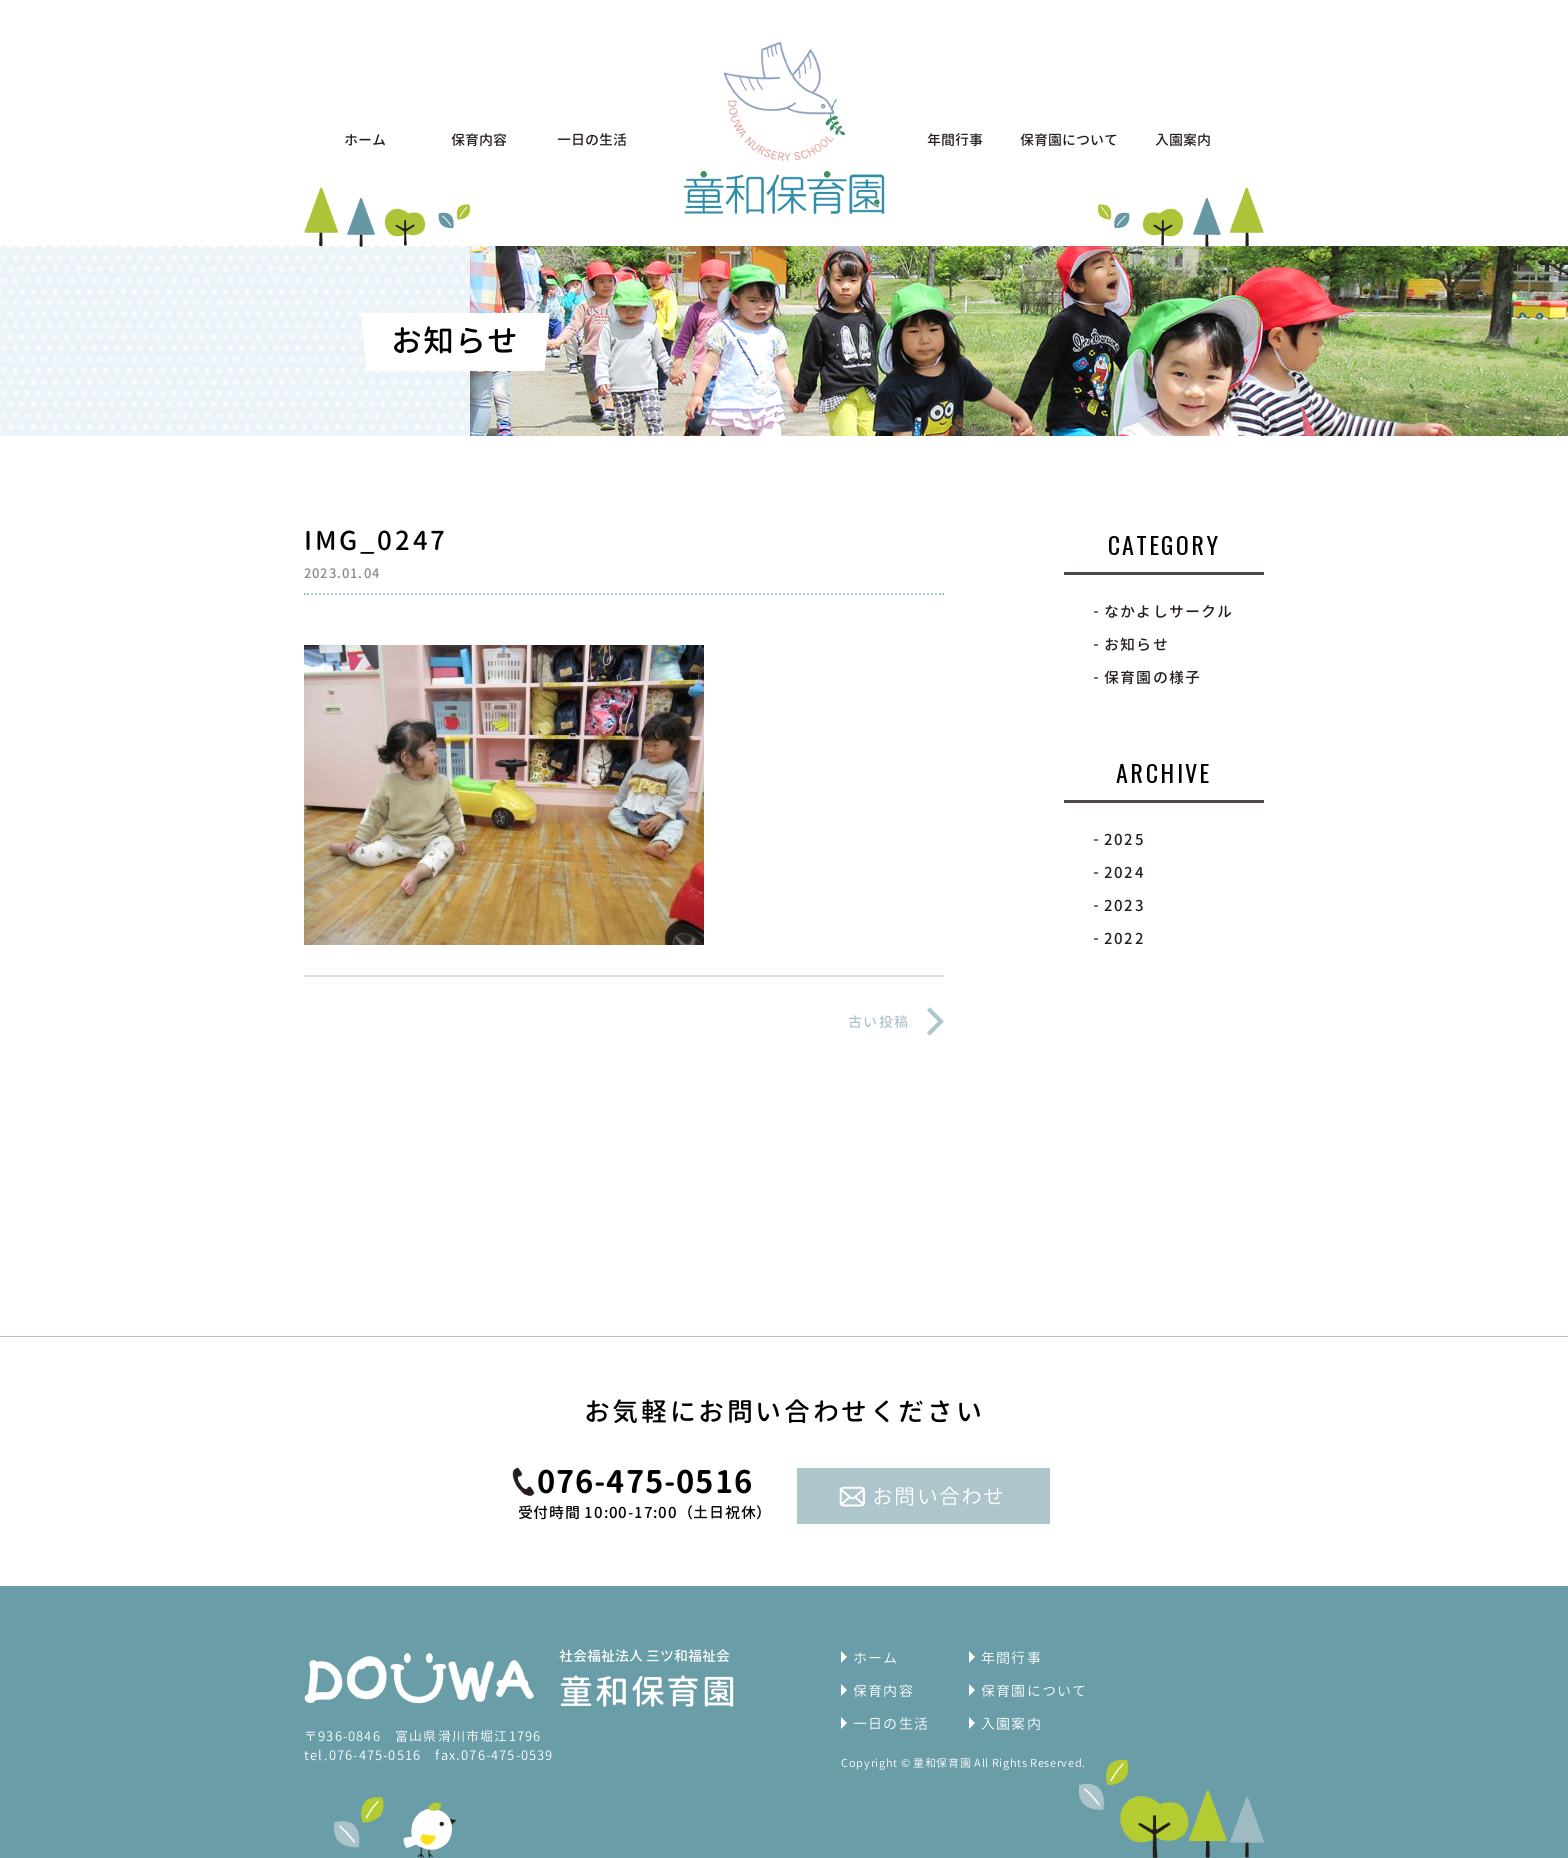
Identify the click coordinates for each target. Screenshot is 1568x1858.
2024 (1124, 872)
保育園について (1069, 139)
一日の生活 (592, 139)
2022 (1124, 938)
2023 (1124, 905)
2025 (1124, 839)
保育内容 (479, 139)
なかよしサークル (1169, 611)
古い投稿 (878, 1021)
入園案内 (1183, 139)
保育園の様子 (1152, 677)
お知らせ (1136, 644)
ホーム (365, 139)
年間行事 (955, 139)
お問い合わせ (938, 1496)
